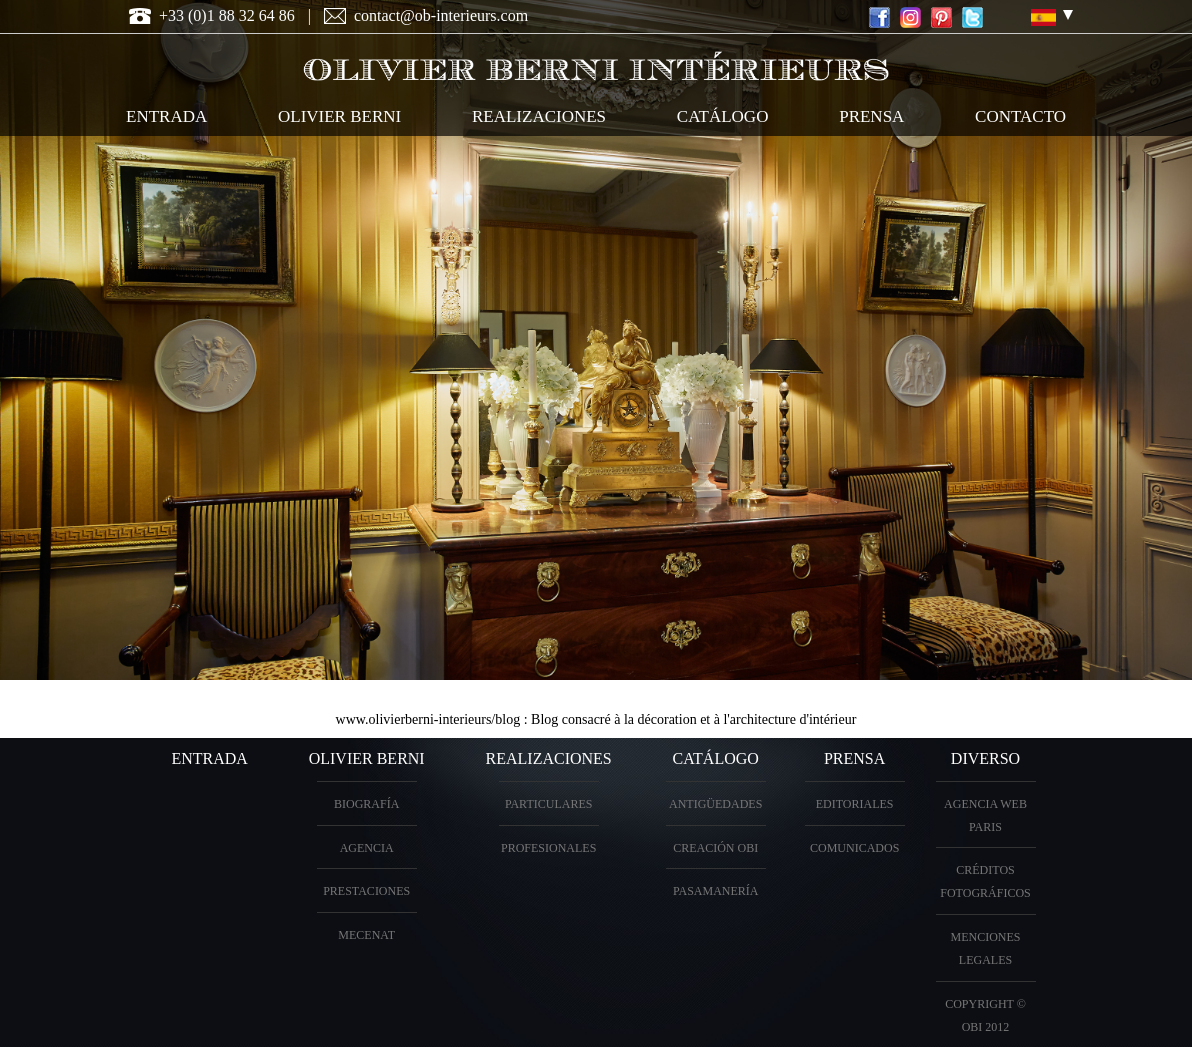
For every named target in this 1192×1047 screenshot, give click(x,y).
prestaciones (366, 891)
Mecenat (366, 935)
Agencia (367, 848)
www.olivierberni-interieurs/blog (428, 719)
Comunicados (854, 848)
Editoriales (855, 804)
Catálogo (716, 758)
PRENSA (854, 758)
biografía (366, 804)
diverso (985, 758)
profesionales (548, 848)
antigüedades (715, 804)
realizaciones (539, 116)
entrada (166, 116)
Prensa (871, 116)
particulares (549, 804)
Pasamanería (716, 891)
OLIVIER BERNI (339, 116)
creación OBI (715, 848)
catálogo (723, 116)
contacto (1020, 116)
